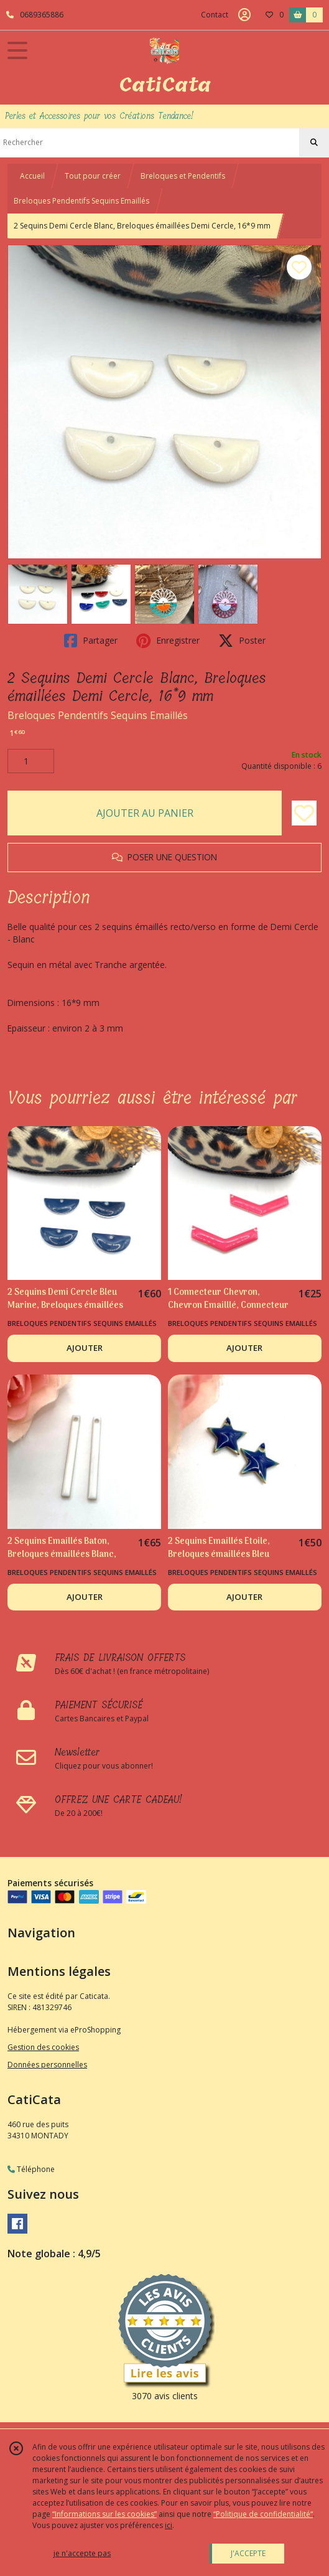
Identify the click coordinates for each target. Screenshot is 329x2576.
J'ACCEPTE (248, 2553)
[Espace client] (244, 15)
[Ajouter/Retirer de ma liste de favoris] (304, 813)
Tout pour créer (93, 176)
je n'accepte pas (82, 2553)
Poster (242, 640)
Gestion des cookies (43, 2047)
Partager (91, 640)
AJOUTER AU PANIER (144, 813)
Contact (214, 14)
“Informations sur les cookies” (104, 2514)
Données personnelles (47, 2064)
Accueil (32, 176)
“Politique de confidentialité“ (263, 2514)
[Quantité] (30, 761)
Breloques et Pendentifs (183, 176)
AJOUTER (85, 1347)
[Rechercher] (314, 142)
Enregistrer (168, 640)
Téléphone (31, 2169)
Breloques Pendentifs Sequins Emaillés (81, 200)
